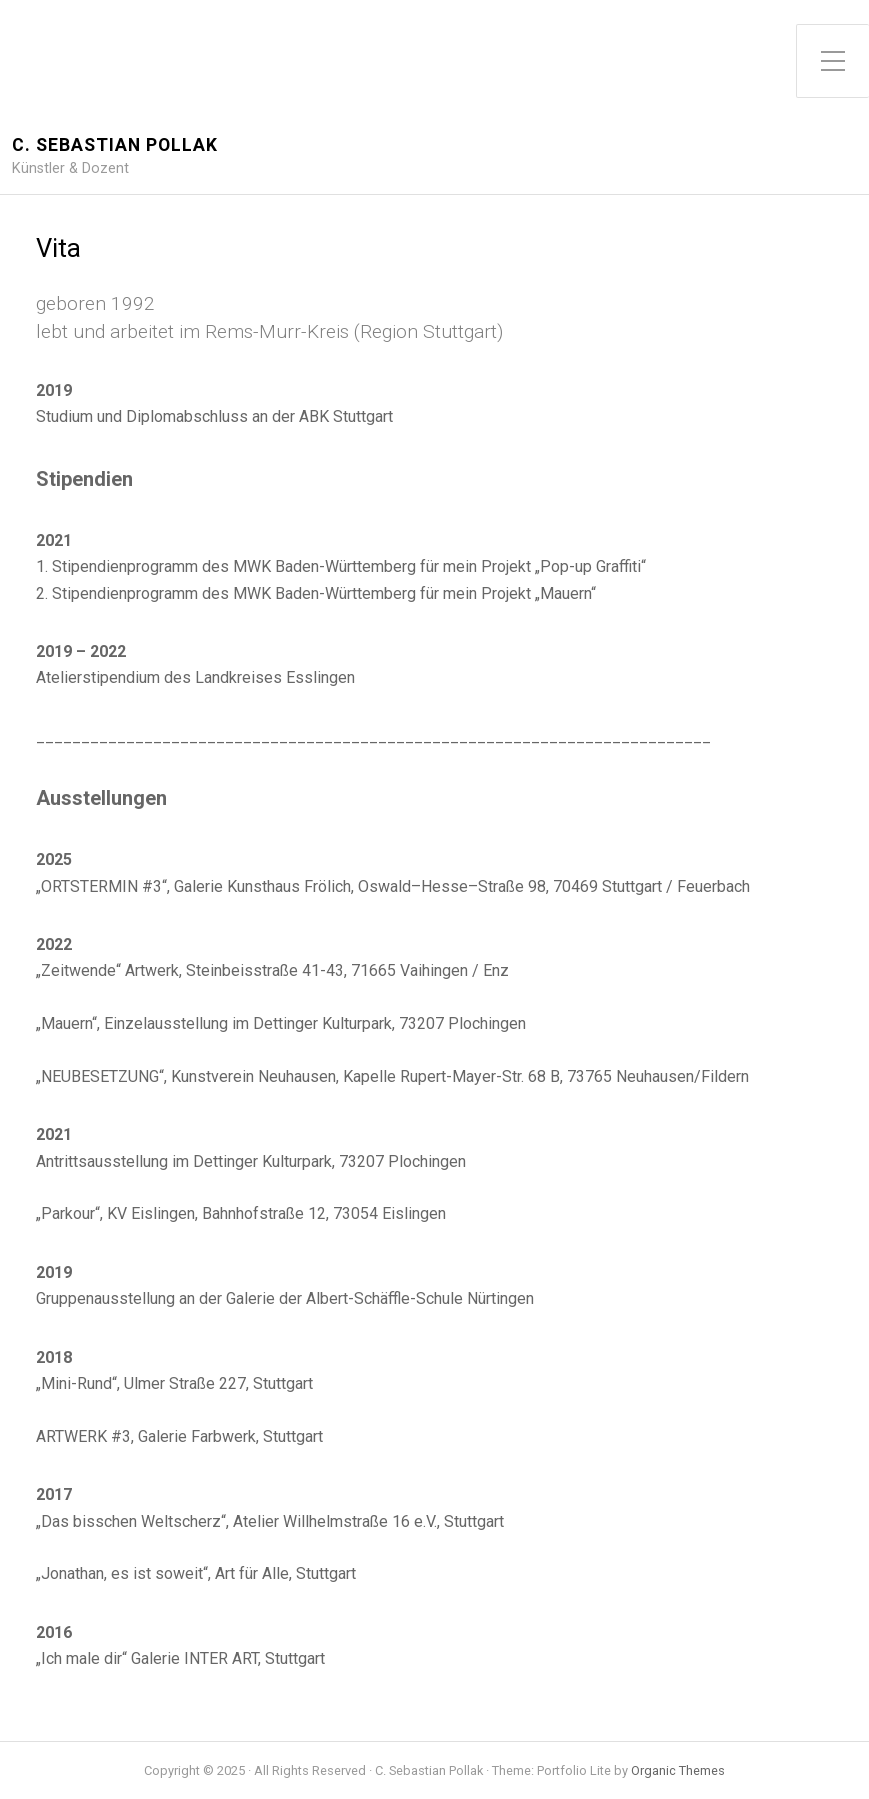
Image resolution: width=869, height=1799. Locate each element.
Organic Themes (678, 1770)
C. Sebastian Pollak (115, 145)
